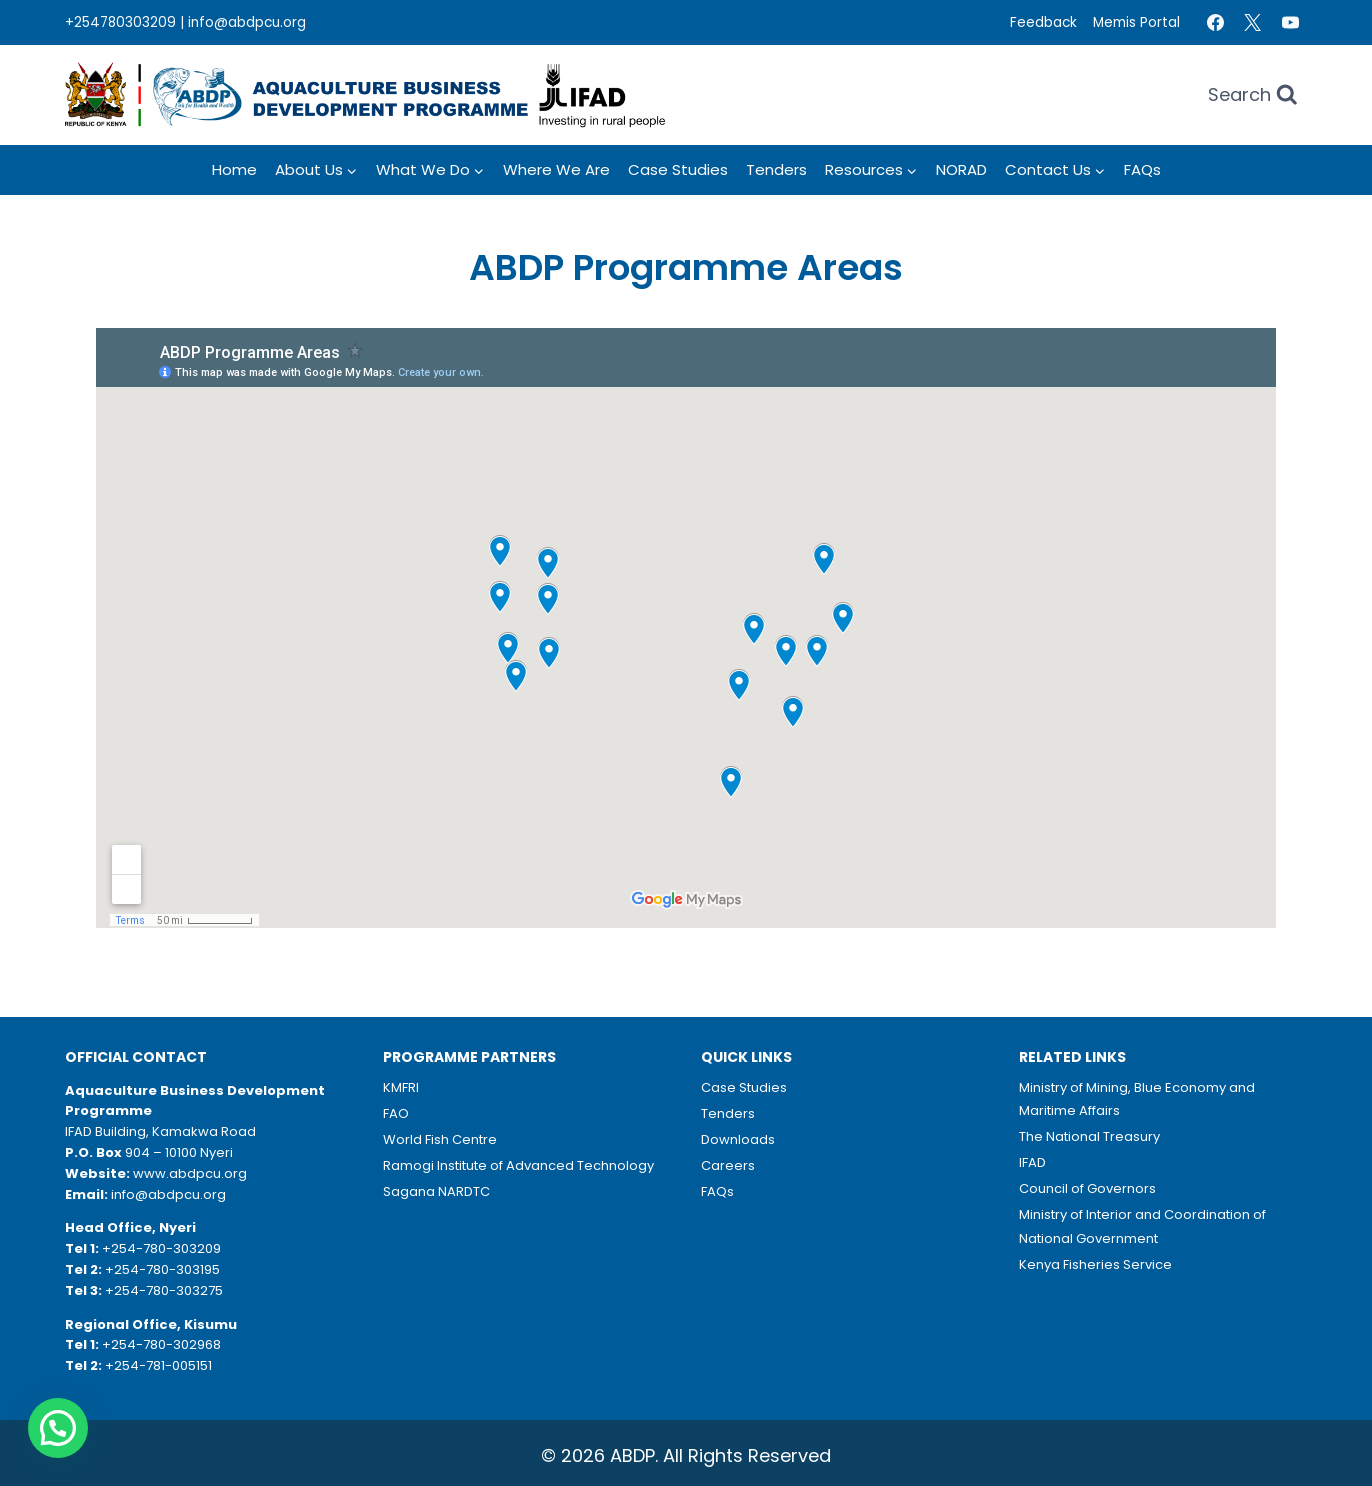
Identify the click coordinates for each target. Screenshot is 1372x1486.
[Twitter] (1253, 23)
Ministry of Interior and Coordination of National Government (1142, 1226)
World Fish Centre (440, 1139)
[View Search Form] (1253, 95)
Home (234, 169)
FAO (396, 1113)
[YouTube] (1290, 23)
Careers (728, 1165)
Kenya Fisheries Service (1095, 1264)
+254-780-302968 (161, 1344)
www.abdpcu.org (190, 1173)
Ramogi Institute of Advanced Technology (518, 1165)
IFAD (1032, 1162)
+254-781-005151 (158, 1365)
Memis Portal (1136, 22)
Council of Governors (1087, 1188)
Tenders (776, 169)
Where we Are (556, 169)
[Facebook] (1215, 23)
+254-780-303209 (161, 1248)
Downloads (738, 1139)
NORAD (961, 169)
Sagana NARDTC (436, 1191)
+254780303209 (120, 22)
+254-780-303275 (164, 1290)
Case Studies (678, 169)
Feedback (1043, 22)
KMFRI (401, 1087)
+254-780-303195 (162, 1269)
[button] (58, 1428)
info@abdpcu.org (247, 22)
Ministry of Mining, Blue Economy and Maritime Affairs (1137, 1099)
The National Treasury (1089, 1136)
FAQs (1142, 169)
